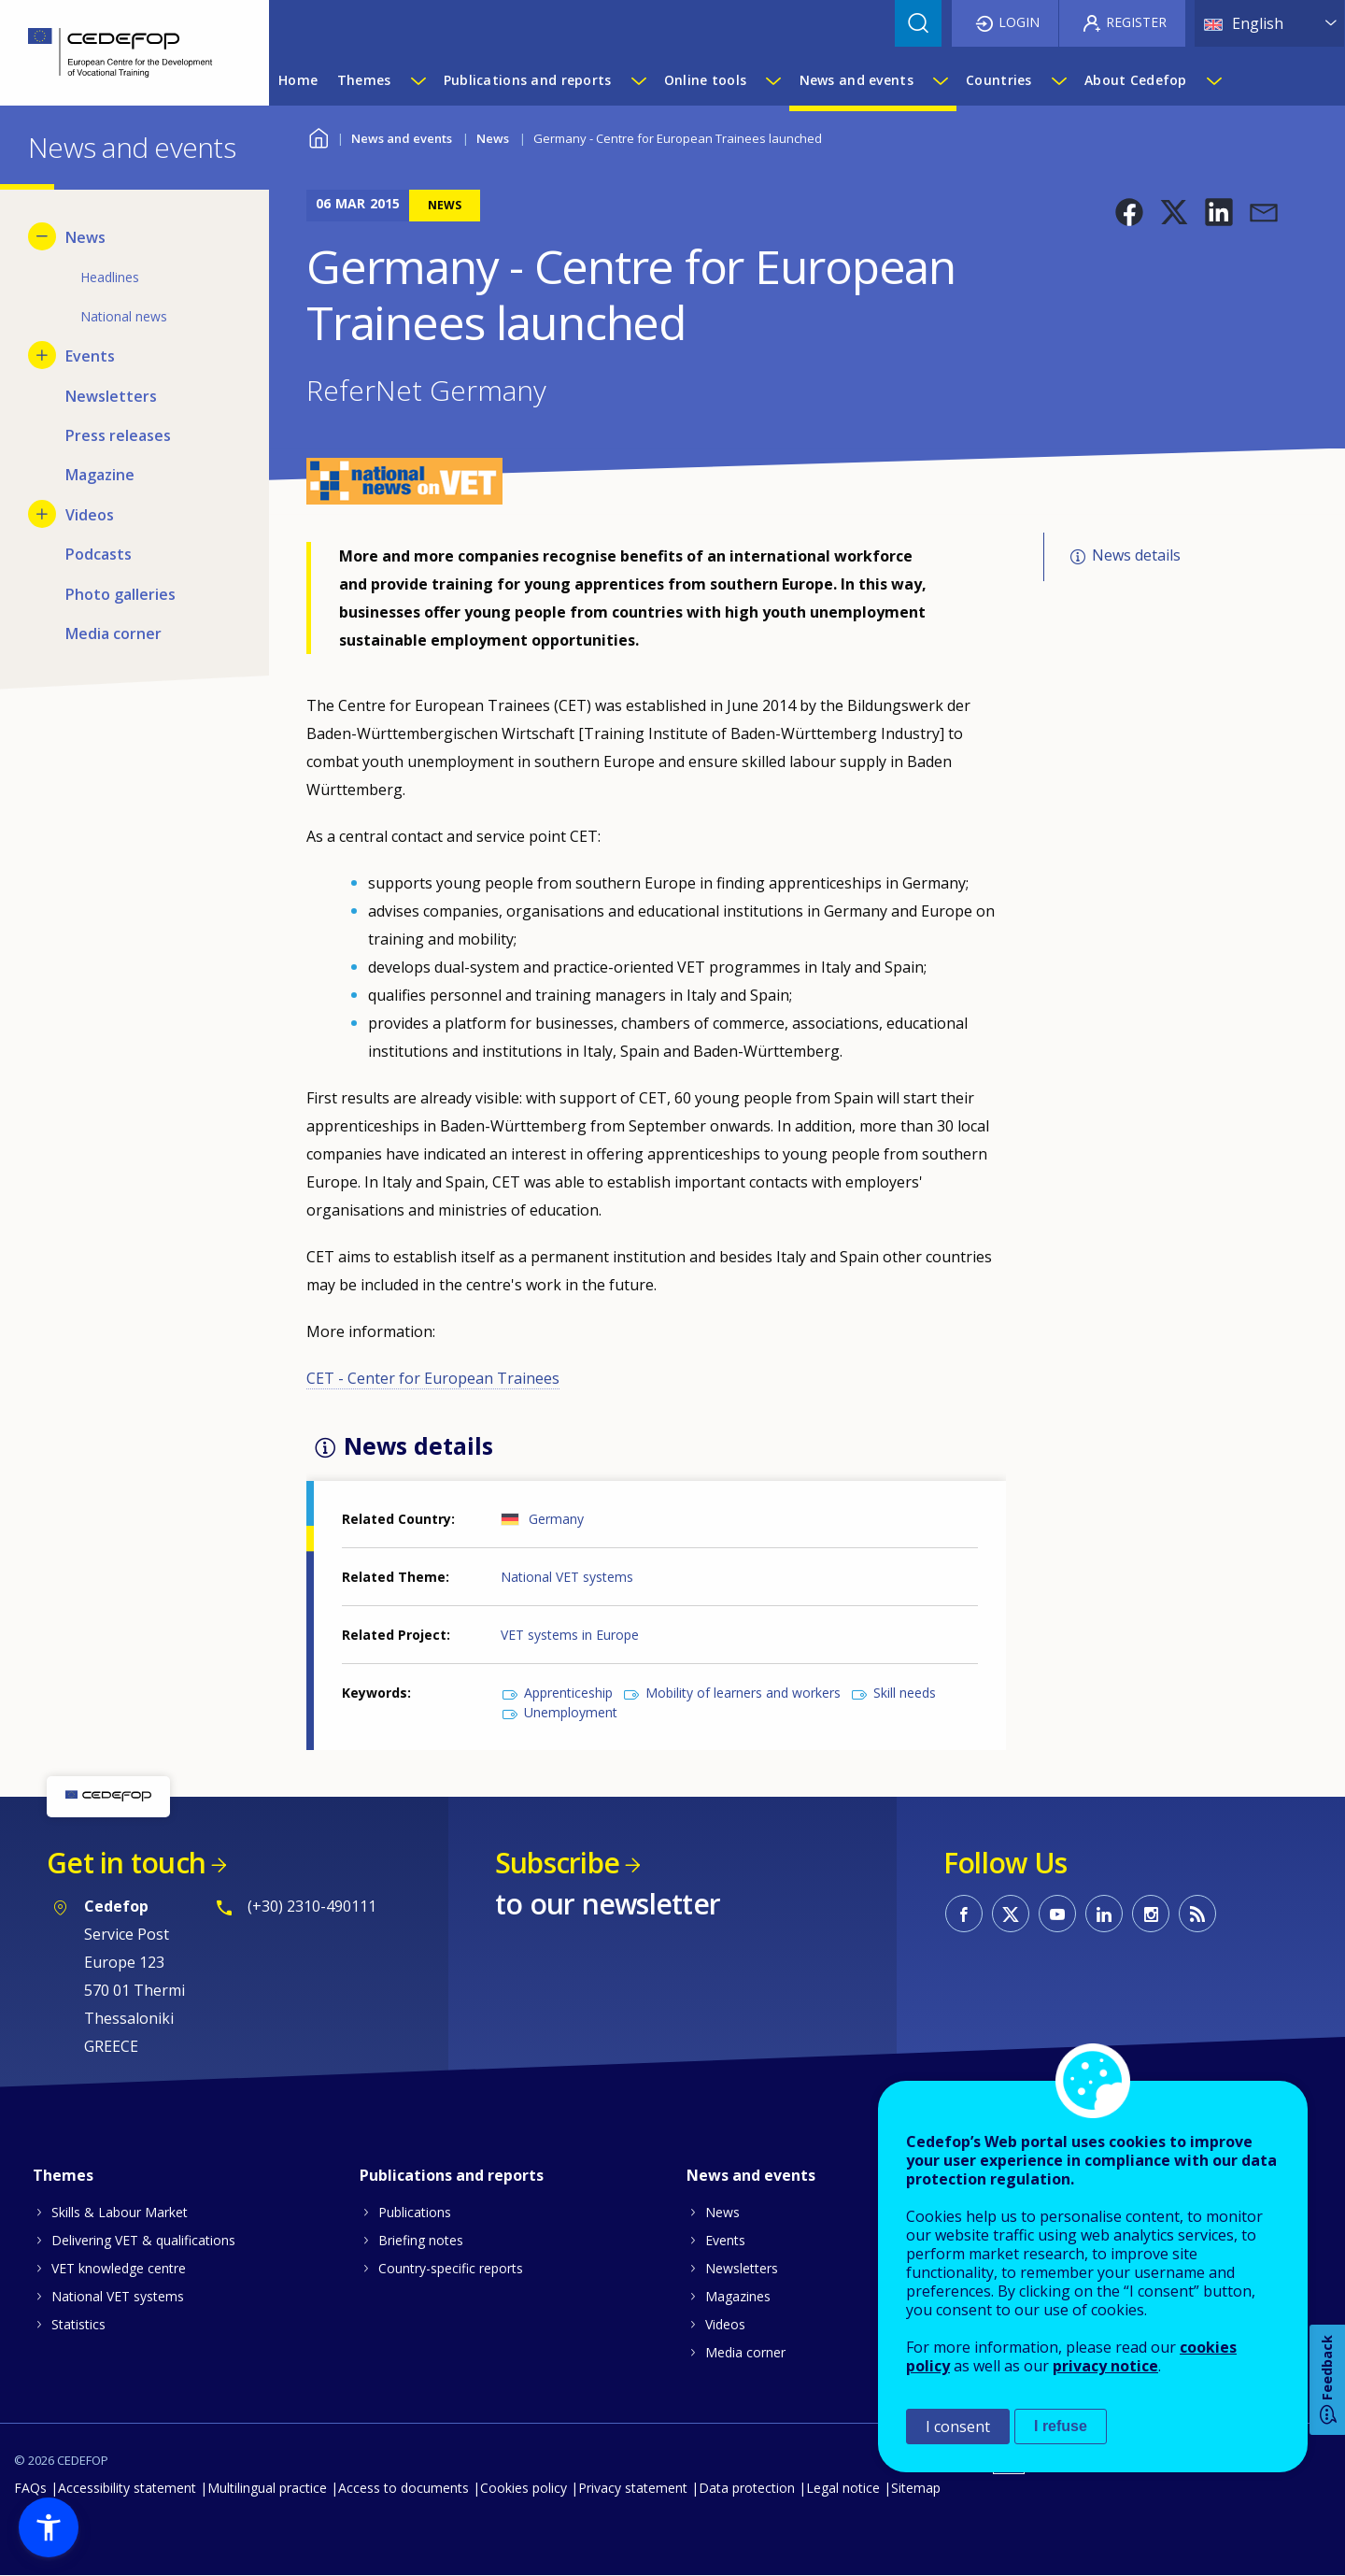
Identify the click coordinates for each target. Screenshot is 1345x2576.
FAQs (30, 2488)
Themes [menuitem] (364, 80)
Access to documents (403, 2488)
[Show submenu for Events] (42, 355)
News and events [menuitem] (856, 80)
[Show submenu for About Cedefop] (1213, 80)
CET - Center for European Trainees (432, 1378)
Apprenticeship (568, 1692)
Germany (556, 1519)
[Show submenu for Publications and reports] (638, 80)
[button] (1129, 212)
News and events (401, 138)
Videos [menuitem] (89, 515)
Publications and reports (452, 2175)
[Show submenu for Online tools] (772, 80)
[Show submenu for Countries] (1058, 80)
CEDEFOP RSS (1197, 1913)
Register (1136, 22)
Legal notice (843, 2488)
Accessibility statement (127, 2488)
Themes (63, 2175)
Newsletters (741, 2268)
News (492, 138)
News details (1136, 555)
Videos (725, 2324)
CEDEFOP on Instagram (1150, 1913)
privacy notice (1105, 2365)
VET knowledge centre (118, 2268)
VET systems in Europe (570, 1635)
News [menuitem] (85, 237)
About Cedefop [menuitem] (1135, 80)
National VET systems (567, 1577)
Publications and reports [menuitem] (528, 80)
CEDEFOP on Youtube (1057, 1913)
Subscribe (557, 1862)
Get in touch (126, 1862)
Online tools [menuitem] (705, 80)
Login (1019, 22)
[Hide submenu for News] (42, 236)
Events (725, 2240)
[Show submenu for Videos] (42, 514)
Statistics (78, 2324)
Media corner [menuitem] (113, 633)
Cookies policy (523, 2488)
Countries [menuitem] (999, 80)
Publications (414, 2212)
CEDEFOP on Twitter (1010, 1913)
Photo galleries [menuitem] (120, 594)
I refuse (1060, 2426)
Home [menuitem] (298, 80)
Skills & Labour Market (119, 2212)
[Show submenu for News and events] (939, 80)
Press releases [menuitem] (118, 435)
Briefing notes (420, 2240)
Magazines (738, 2296)
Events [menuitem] (90, 356)
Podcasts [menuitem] (98, 554)
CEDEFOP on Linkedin (1104, 1913)
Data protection (747, 2488)
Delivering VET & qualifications (143, 2240)
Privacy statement (632, 2488)
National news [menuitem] (123, 316)
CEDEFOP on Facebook (964, 1913)
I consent (958, 2426)
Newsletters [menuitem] (111, 396)
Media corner (745, 2352)
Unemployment (570, 1712)
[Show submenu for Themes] (417, 80)
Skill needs (904, 1692)
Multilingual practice (267, 2488)
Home (318, 136)
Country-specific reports (450, 2268)
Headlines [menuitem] (109, 277)
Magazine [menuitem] (99, 474)
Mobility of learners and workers (743, 1692)
